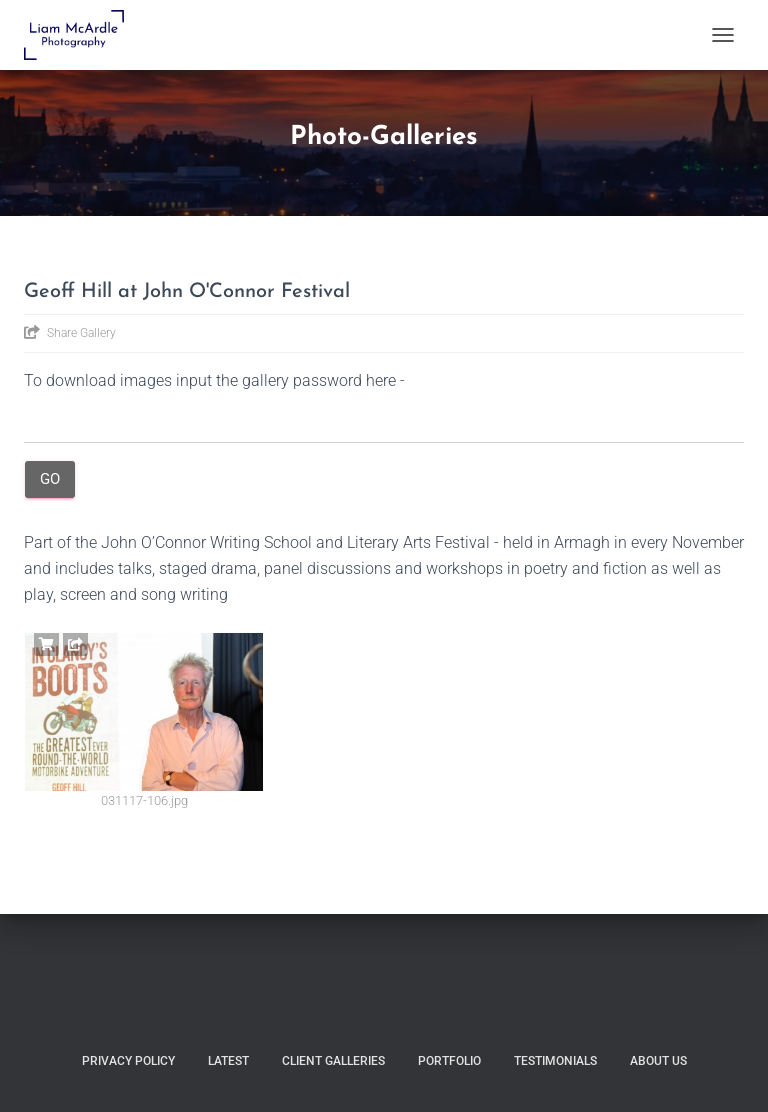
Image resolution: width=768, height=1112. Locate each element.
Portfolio (449, 1061)
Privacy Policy (128, 1061)
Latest (228, 1061)
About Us (658, 1061)
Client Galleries (333, 1061)
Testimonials (555, 1061)
